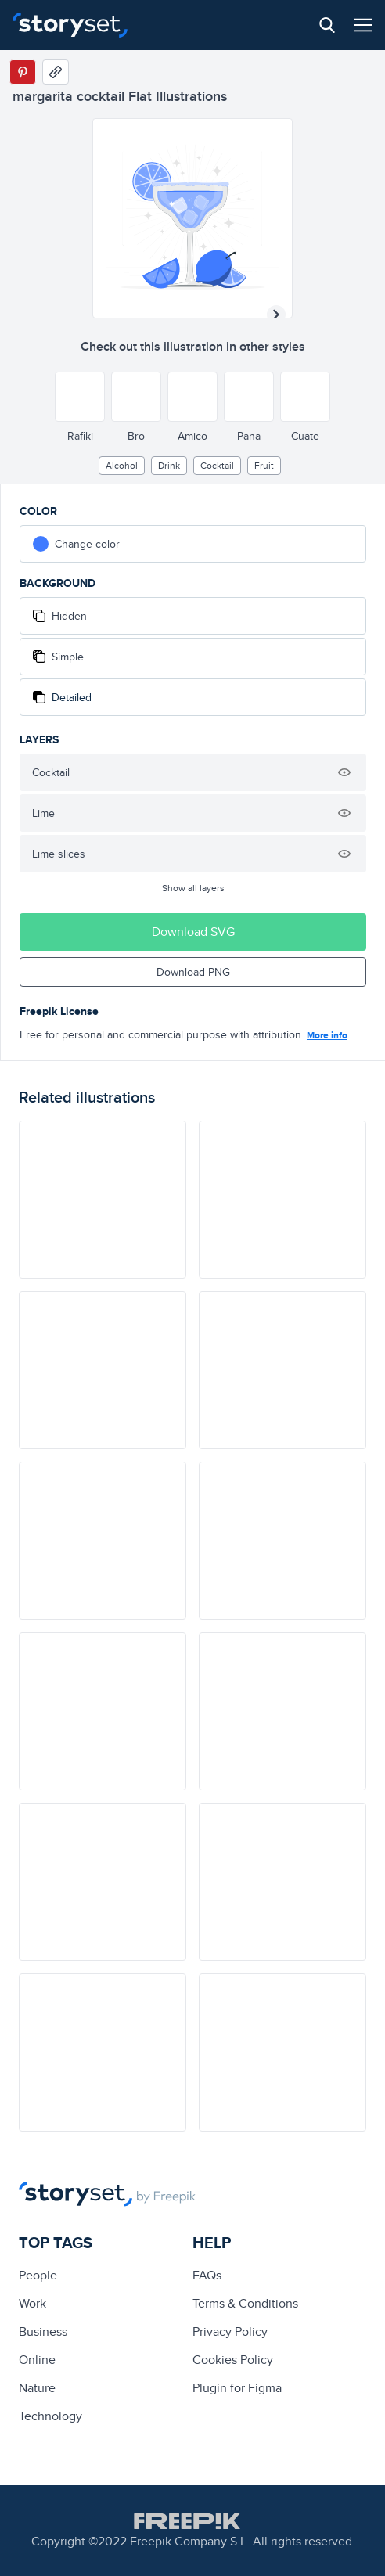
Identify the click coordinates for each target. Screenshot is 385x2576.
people (38, 2275)
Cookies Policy (232, 2360)
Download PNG (193, 972)
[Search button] (327, 25)
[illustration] (102, 1200)
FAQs (206, 2275)
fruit (264, 465)
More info (327, 1035)
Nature (37, 2388)
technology (50, 2416)
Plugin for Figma (237, 2388)
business (43, 2331)
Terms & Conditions (245, 2303)
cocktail (217, 465)
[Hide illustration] (344, 772)
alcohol (122, 465)
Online (37, 2360)
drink (169, 465)
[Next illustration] (276, 314)
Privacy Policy (230, 2331)
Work (32, 2303)
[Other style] (80, 397)
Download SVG (193, 932)
